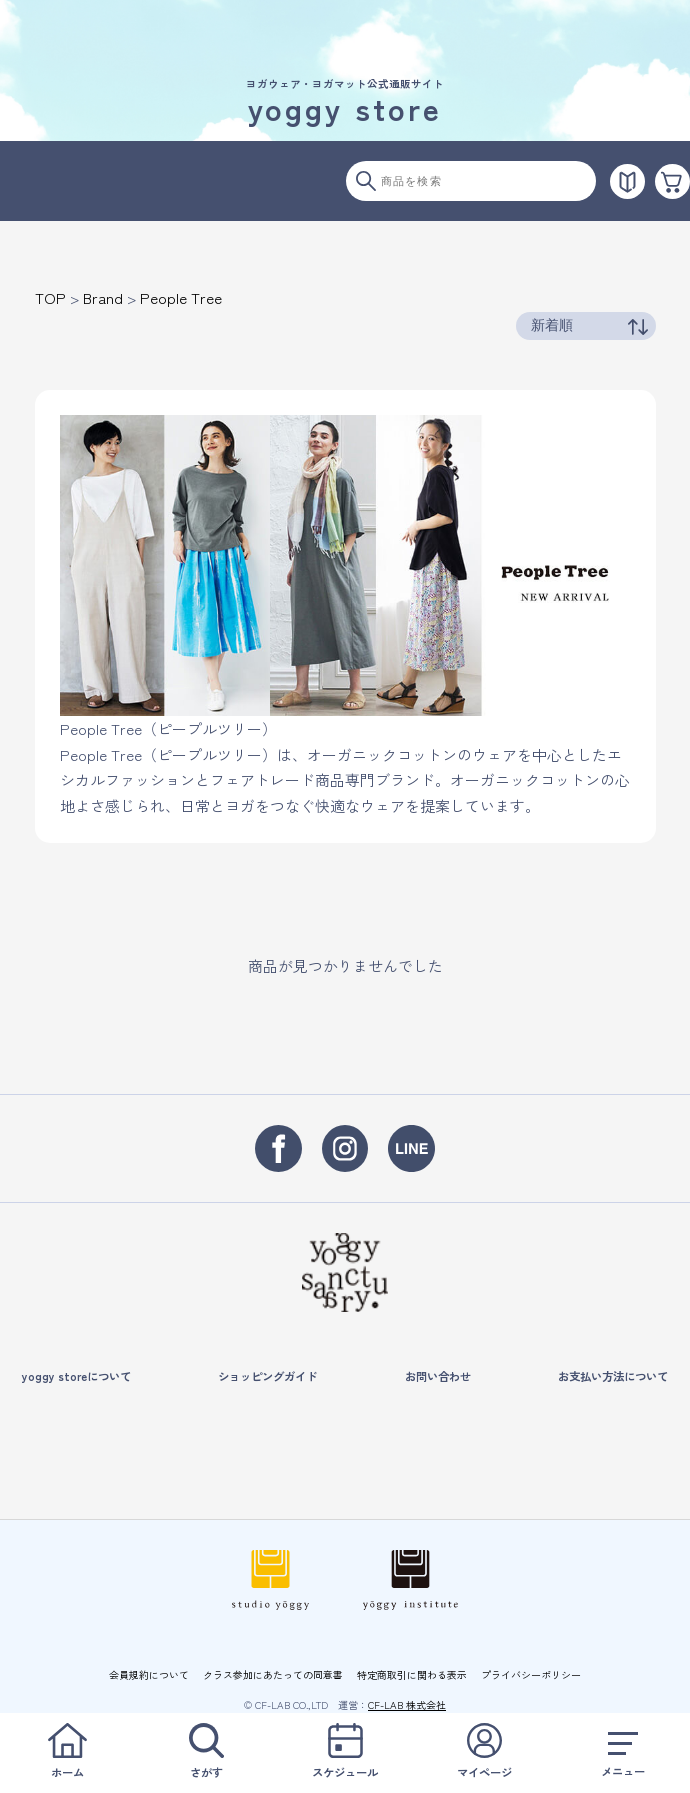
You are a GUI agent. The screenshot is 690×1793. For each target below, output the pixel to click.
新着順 (552, 325)
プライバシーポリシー (531, 1674)
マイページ (484, 1751)
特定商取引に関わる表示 (412, 1674)
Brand (103, 297)
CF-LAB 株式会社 (407, 1704)
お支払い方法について (613, 1376)
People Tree (181, 297)
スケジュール (345, 1751)
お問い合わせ (438, 1376)
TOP (50, 297)
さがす (206, 1751)
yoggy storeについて (76, 1376)
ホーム (67, 1751)
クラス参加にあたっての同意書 (273, 1674)
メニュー (623, 1751)
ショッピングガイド (267, 1376)
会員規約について (149, 1674)
